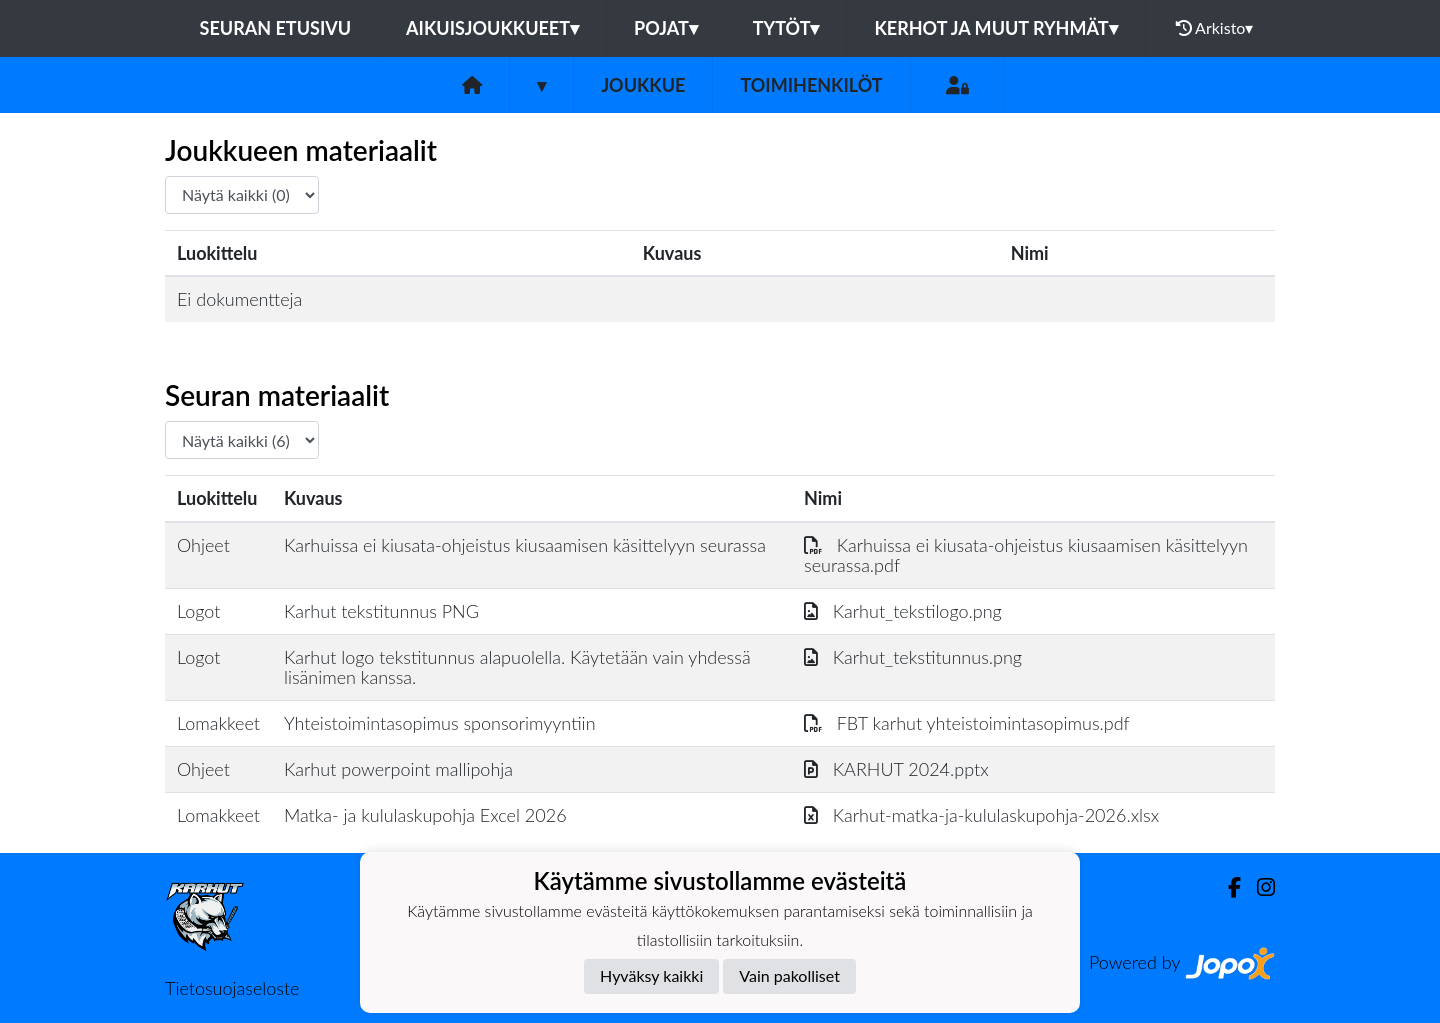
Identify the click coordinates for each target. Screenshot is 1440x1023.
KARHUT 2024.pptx (896, 769)
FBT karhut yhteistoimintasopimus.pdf (967, 723)
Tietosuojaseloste (232, 988)
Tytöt (786, 28)
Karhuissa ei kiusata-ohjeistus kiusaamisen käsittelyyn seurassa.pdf (1026, 555)
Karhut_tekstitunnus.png (913, 657)
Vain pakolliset (789, 975)
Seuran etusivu (276, 28)
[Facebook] (1226, 887)
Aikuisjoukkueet (492, 28)
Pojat (666, 28)
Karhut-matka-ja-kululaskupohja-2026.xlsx (981, 815)
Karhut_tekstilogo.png (903, 611)
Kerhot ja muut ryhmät (995, 28)
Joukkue (643, 85)
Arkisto (1215, 28)
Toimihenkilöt (811, 85)
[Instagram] (1258, 887)
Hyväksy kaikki (651, 975)
